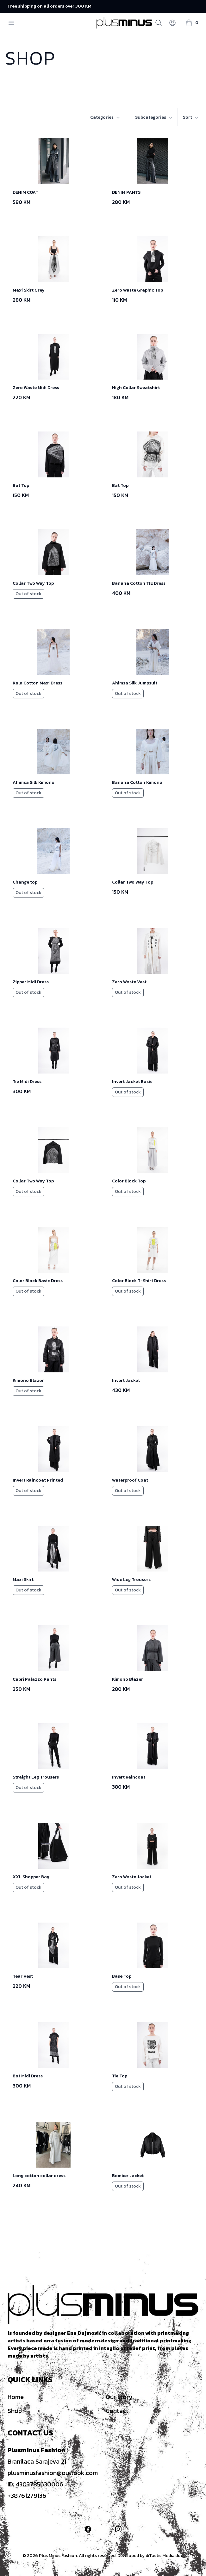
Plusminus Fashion (36, 2450)
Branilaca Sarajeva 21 (37, 2461)
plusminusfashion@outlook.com (53, 2473)
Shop (15, 2410)
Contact (117, 2410)
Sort (190, 117)
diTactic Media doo (165, 2555)
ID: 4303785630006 (35, 2484)
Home (16, 2397)
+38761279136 (27, 2495)
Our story (119, 2397)
